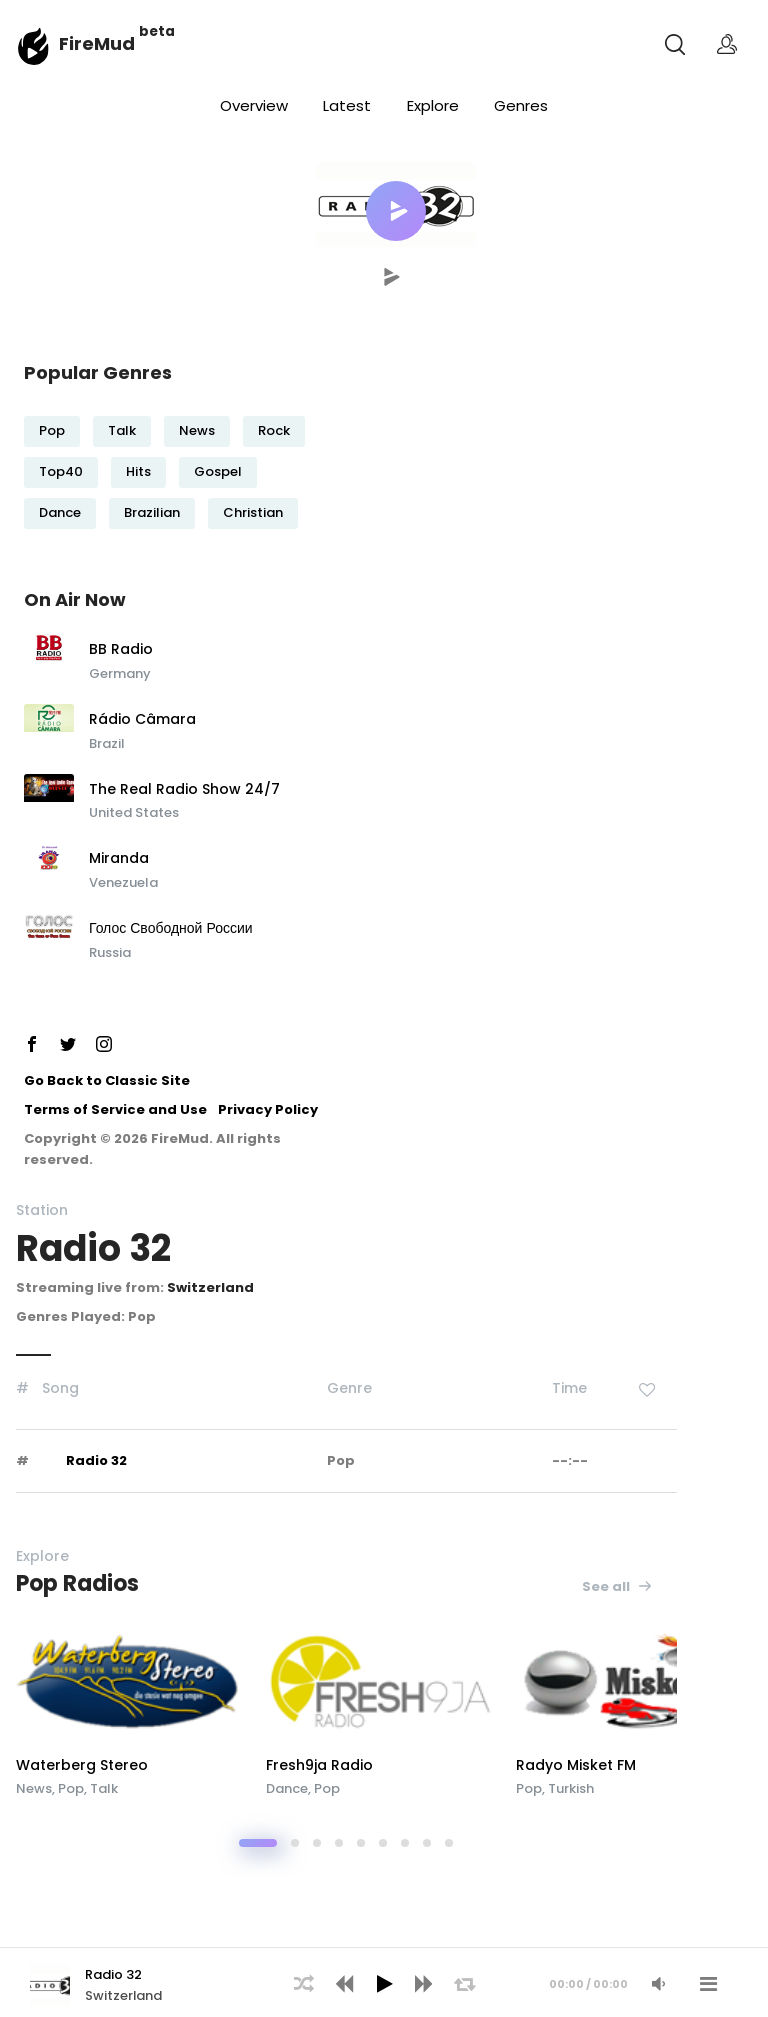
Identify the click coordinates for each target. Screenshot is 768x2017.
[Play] (384, 1984)
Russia (110, 952)
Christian (253, 512)
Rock (274, 430)
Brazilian (152, 512)
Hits (138, 471)
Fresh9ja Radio (319, 1765)
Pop (52, 430)
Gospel (218, 471)
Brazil (107, 743)
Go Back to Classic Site (107, 1080)
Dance (60, 512)
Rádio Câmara (142, 720)
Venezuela (123, 882)
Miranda (119, 859)
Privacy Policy (268, 1109)
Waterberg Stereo (82, 1765)
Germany (120, 673)
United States (134, 812)
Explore (433, 105)
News (197, 430)
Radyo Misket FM (576, 1765)
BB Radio (121, 650)
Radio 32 (96, 1460)
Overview (254, 105)
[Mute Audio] (658, 1984)
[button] (396, 211)
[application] (384, 1982)
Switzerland (210, 1287)
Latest (347, 105)
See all (617, 1586)
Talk (122, 430)
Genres (521, 105)
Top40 (61, 471)
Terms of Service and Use (115, 1109)
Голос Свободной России (171, 929)
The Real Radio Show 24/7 (184, 790)
